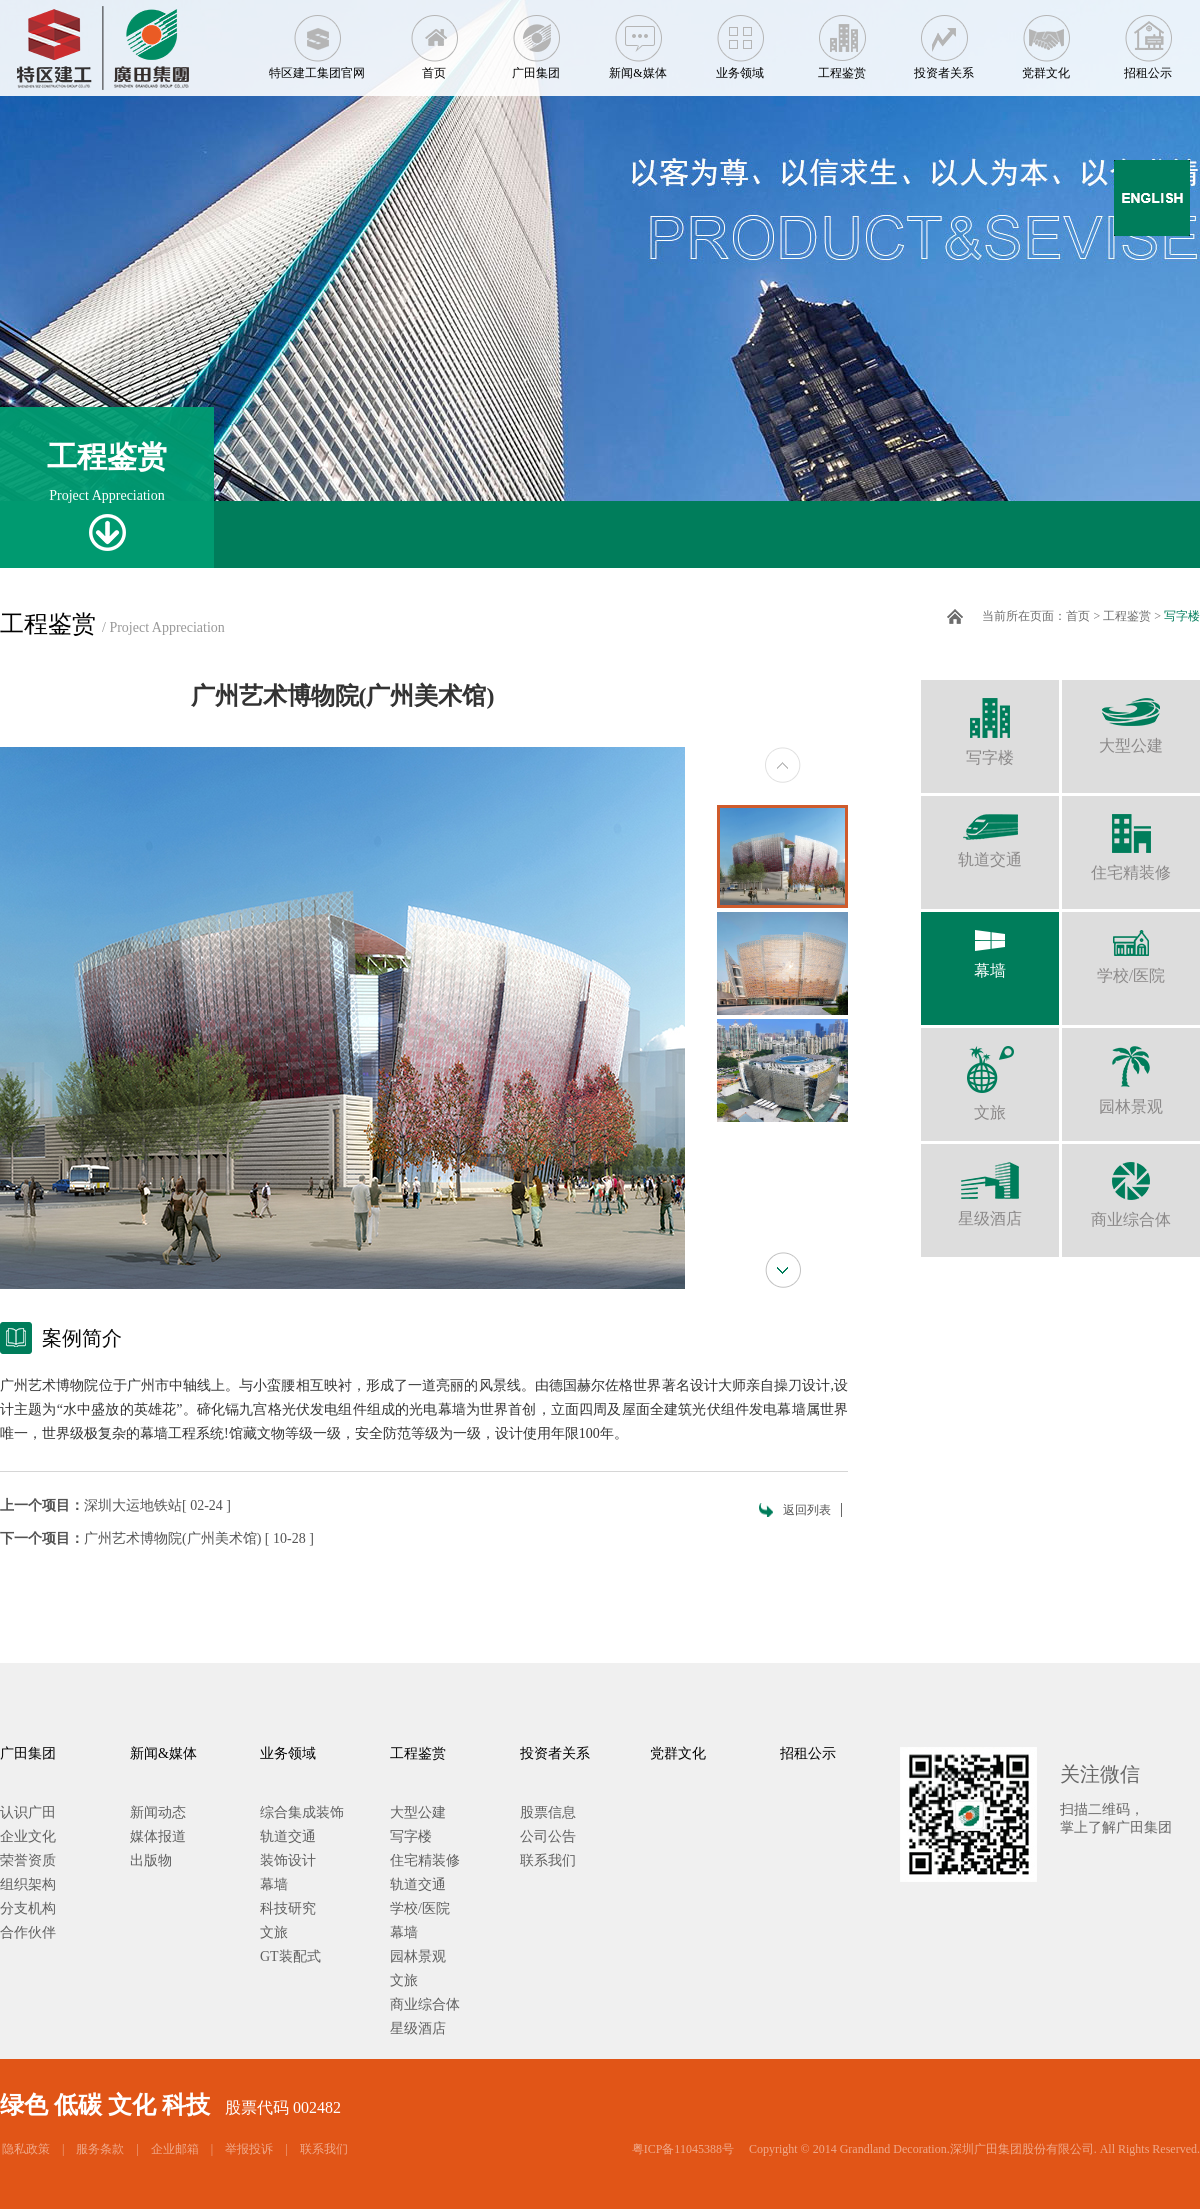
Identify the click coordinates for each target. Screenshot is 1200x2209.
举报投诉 (249, 2149)
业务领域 (740, 40)
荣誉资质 (28, 1860)
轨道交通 (990, 832)
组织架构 (28, 1884)
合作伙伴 (28, 1932)
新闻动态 (158, 1812)
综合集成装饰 (302, 1812)
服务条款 (100, 2149)
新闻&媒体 (638, 40)
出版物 (151, 1860)
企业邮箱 (175, 2149)
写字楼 (1182, 616)
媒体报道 (158, 1836)
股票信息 (548, 1812)
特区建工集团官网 (317, 40)
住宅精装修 (1131, 838)
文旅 (990, 1074)
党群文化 (1046, 40)
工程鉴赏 (842, 40)
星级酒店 (990, 1185)
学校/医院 (1131, 948)
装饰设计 (288, 1860)
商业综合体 (1131, 1186)
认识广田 (28, 1812)
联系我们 (548, 1860)
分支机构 (28, 1908)
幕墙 (990, 945)
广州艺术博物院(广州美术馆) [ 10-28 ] (199, 1538)
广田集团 (536, 40)
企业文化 (28, 1836)
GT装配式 (290, 1956)
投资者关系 (944, 40)
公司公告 (548, 1836)
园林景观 (1131, 1071)
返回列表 (807, 1510)
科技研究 (288, 1908)
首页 (434, 40)
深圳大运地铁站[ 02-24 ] (157, 1505)
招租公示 (1148, 40)
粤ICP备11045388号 (683, 2149)
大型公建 (1131, 717)
